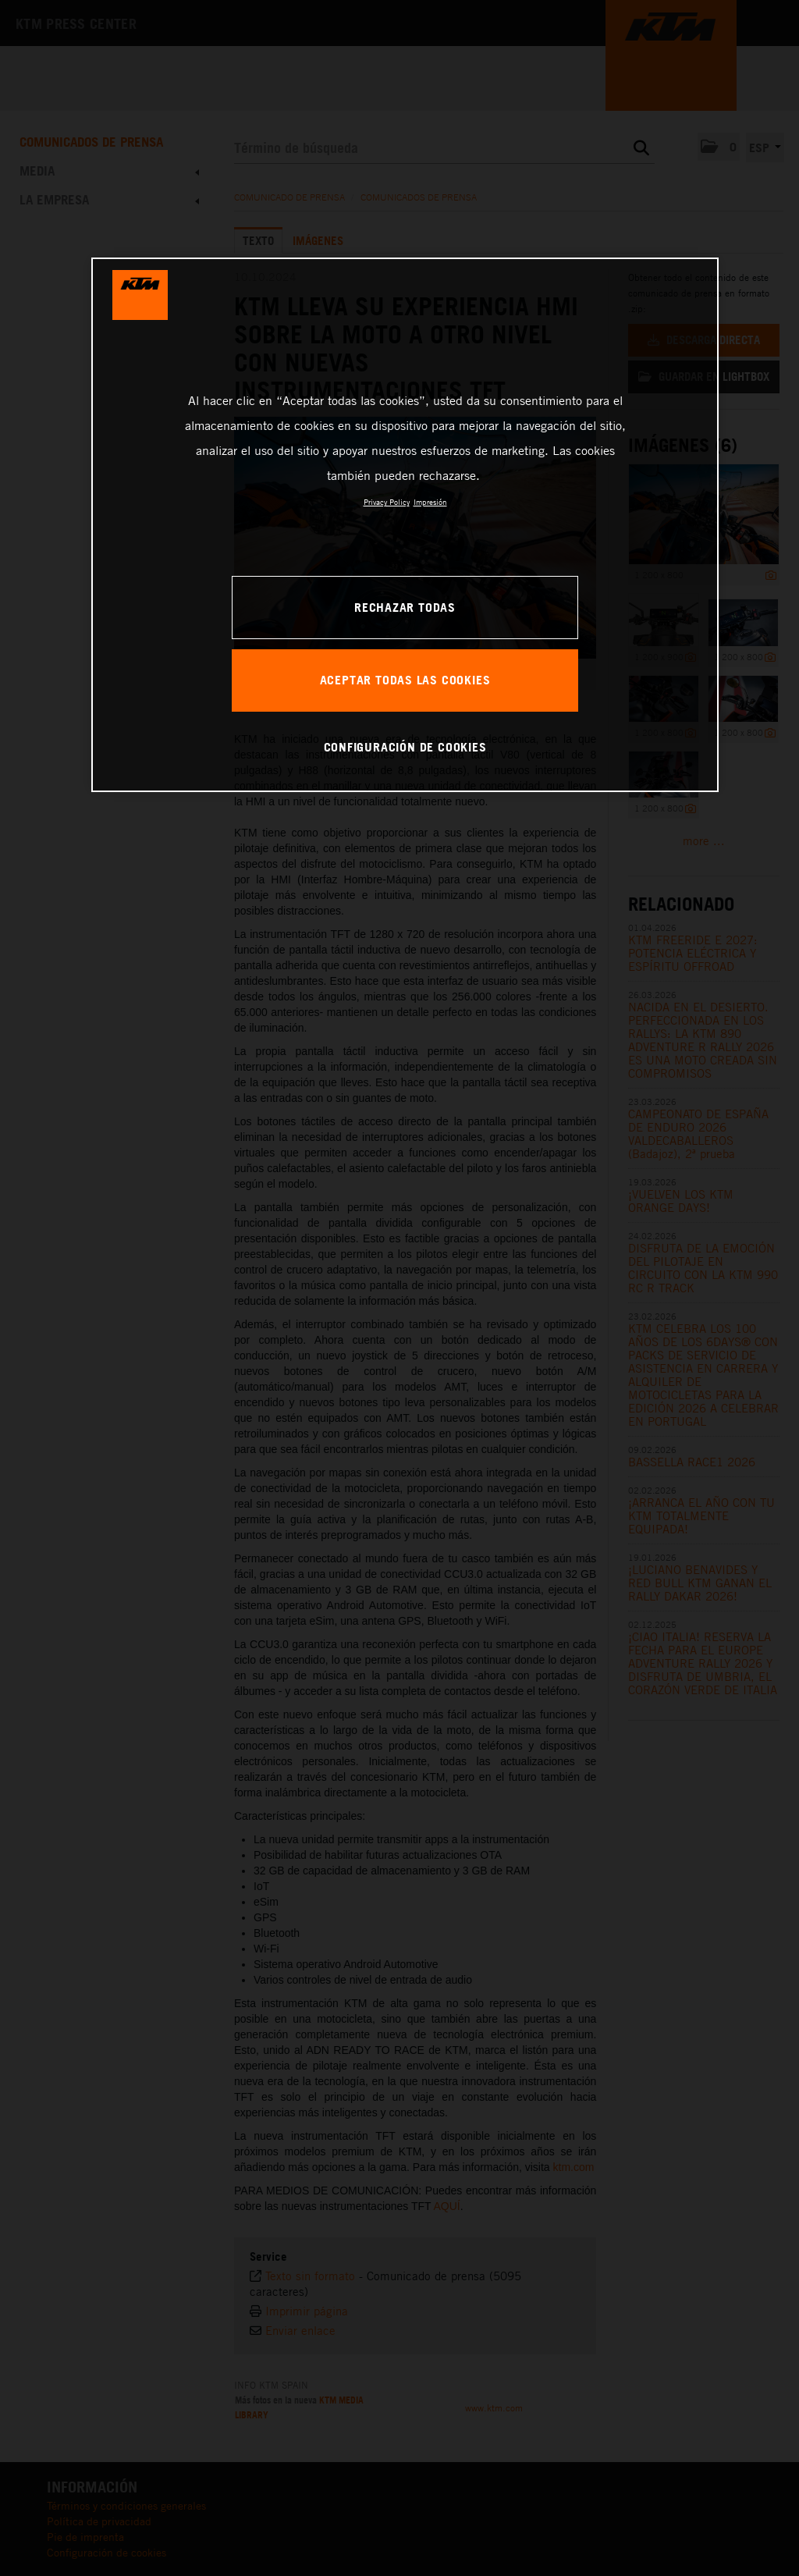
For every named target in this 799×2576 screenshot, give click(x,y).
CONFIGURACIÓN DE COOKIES (405, 747)
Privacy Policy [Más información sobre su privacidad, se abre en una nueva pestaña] (387, 501)
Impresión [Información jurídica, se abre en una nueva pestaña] (430, 501)
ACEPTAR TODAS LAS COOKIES (405, 680)
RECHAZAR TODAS (405, 607)
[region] (405, 524)
